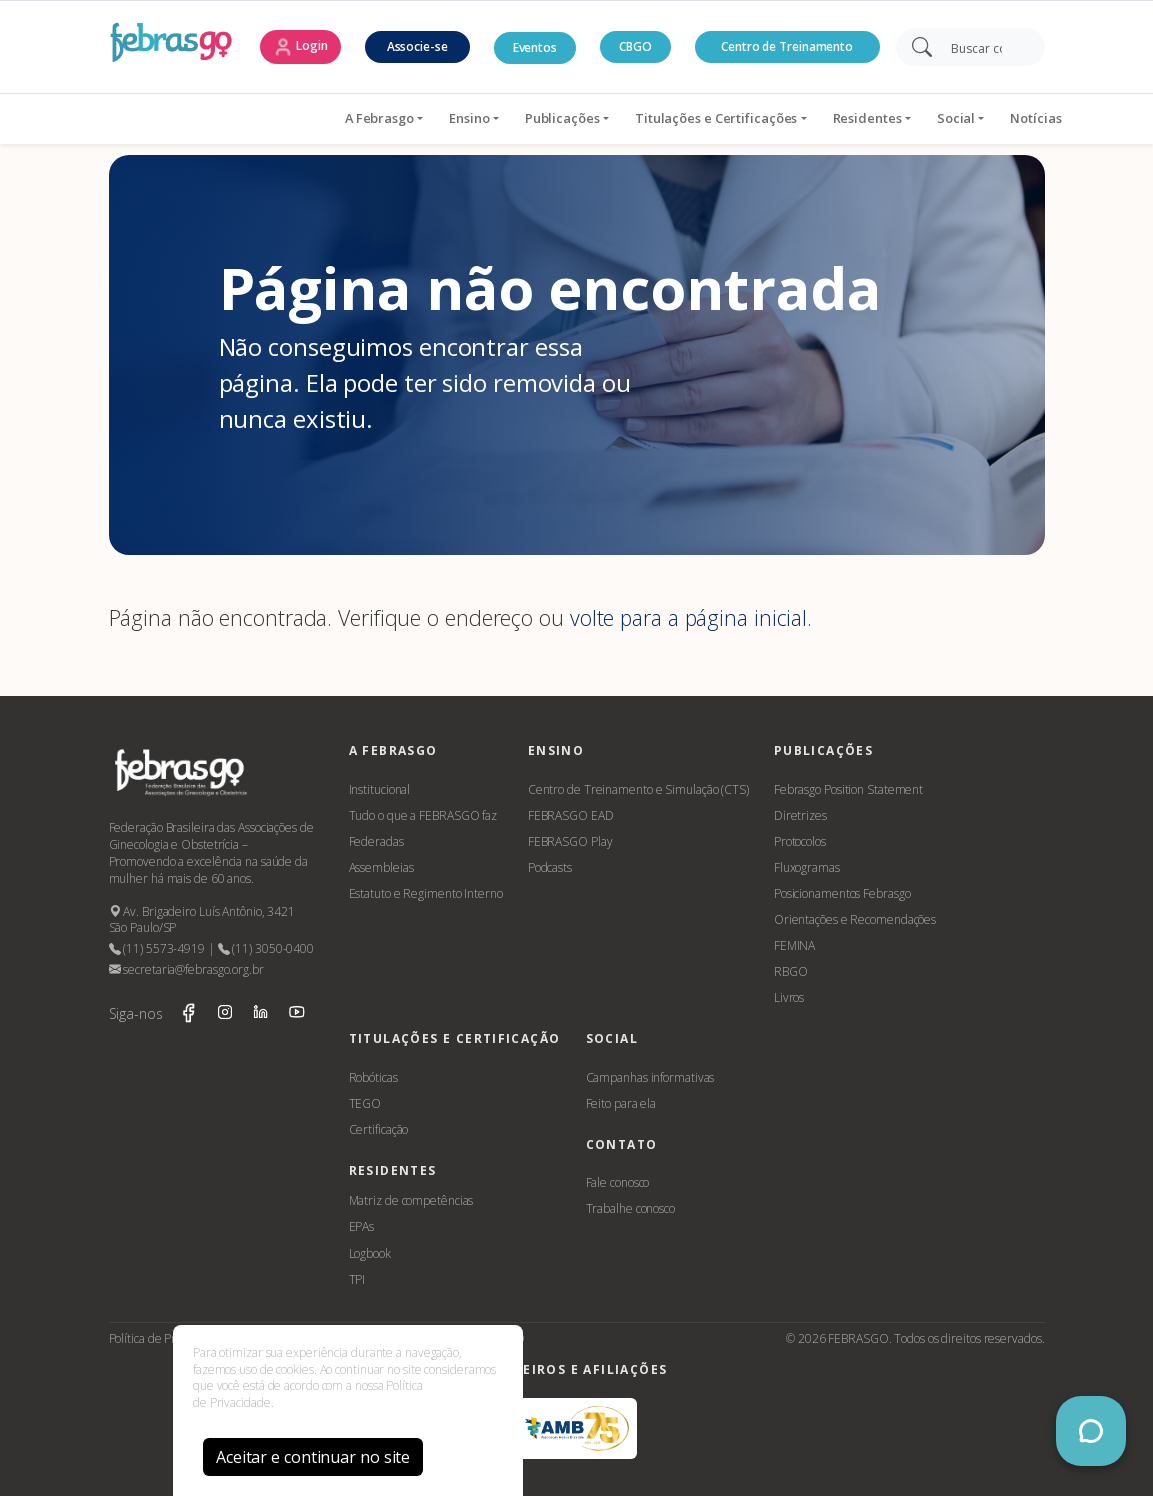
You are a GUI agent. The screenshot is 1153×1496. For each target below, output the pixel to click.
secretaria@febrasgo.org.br (186, 969)
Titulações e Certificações (589, 118)
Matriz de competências (411, 1200)
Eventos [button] (535, 47)
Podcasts (550, 867)
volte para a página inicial (688, 617)
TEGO (365, 1103)
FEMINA (794, 945)
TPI (357, 1279)
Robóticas (373, 1077)
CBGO (635, 46)
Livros (789, 997)
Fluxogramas (807, 867)
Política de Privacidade (167, 1338)
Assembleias (381, 867)
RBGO (791, 971)
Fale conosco (618, 1182)
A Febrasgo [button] (252, 118)
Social (829, 118)
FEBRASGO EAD (571, 815)
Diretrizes (800, 815)
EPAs (362, 1226)
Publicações (435, 118)
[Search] (983, 47)
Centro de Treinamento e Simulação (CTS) (638, 789)
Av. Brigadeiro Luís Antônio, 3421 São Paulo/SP (202, 920)
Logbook (370, 1253)
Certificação (379, 1129)
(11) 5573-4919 (157, 948)
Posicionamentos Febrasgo (842, 893)
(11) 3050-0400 (266, 948)
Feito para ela (621, 1103)
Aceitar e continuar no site (313, 1457)
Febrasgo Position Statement (848, 789)
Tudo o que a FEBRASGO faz (423, 815)
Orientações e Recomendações (855, 919)
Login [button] (300, 47)
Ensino (342, 118)
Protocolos (800, 841)
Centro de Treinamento (787, 46)
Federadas (376, 841)
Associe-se (417, 46)
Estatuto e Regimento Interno (426, 893)
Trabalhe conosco (630, 1208)
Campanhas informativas (650, 1077)
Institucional (380, 789)
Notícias (909, 118)
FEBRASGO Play (570, 841)
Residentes (740, 118)
